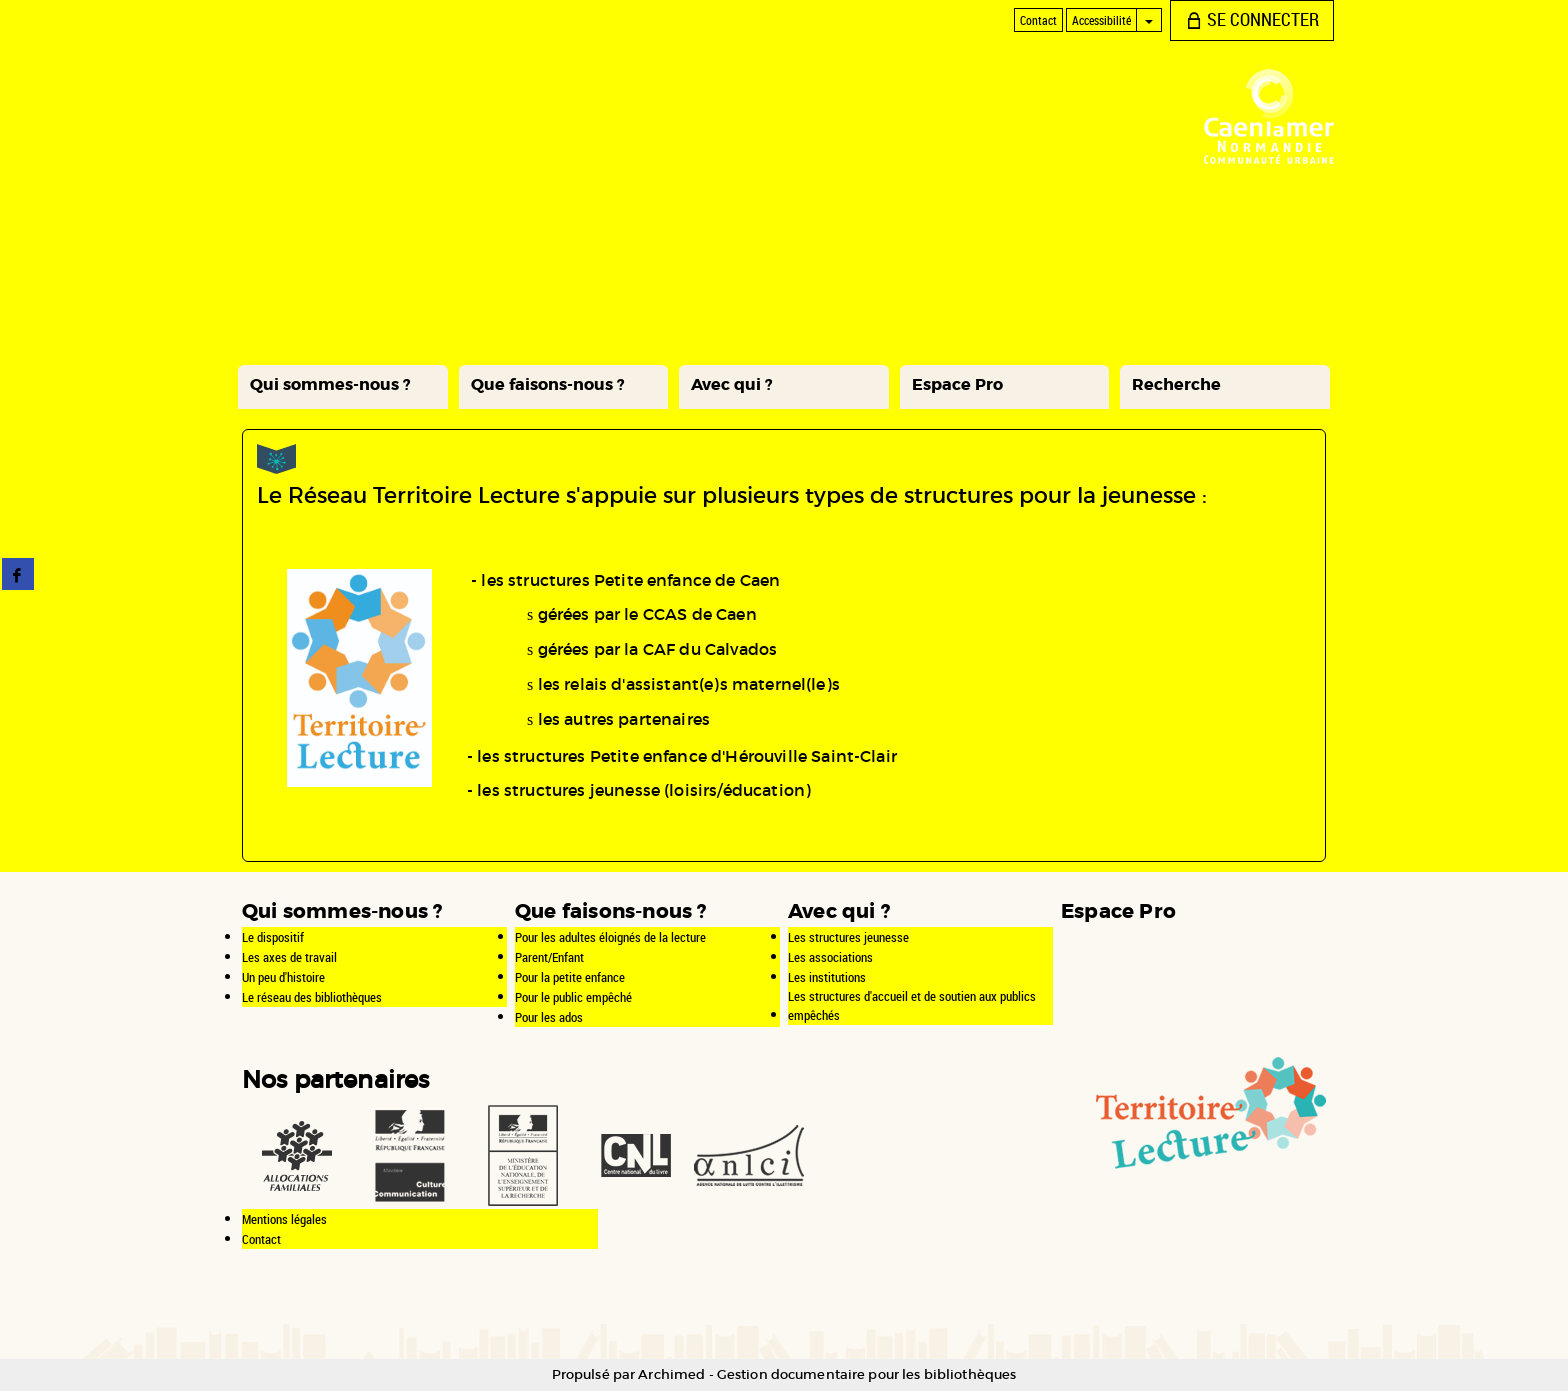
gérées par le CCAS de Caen (647, 614)
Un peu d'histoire (283, 977)
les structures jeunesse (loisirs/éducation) (644, 790)
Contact (261, 1239)
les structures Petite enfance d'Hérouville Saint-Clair (687, 756)
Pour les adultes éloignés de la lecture (610, 937)
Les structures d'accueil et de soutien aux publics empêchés (912, 1005)
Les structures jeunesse (848, 937)
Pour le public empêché (573, 997)
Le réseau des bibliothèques (312, 997)
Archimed (671, 1374)
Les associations (830, 957)
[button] (343, 387)
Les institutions (827, 977)
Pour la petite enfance (570, 977)
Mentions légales (284, 1219)
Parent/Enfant (549, 957)
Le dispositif (273, 937)
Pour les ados (549, 1017)
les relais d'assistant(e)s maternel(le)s (689, 684)
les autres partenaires (624, 719)
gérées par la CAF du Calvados (658, 649)
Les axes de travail (289, 957)
